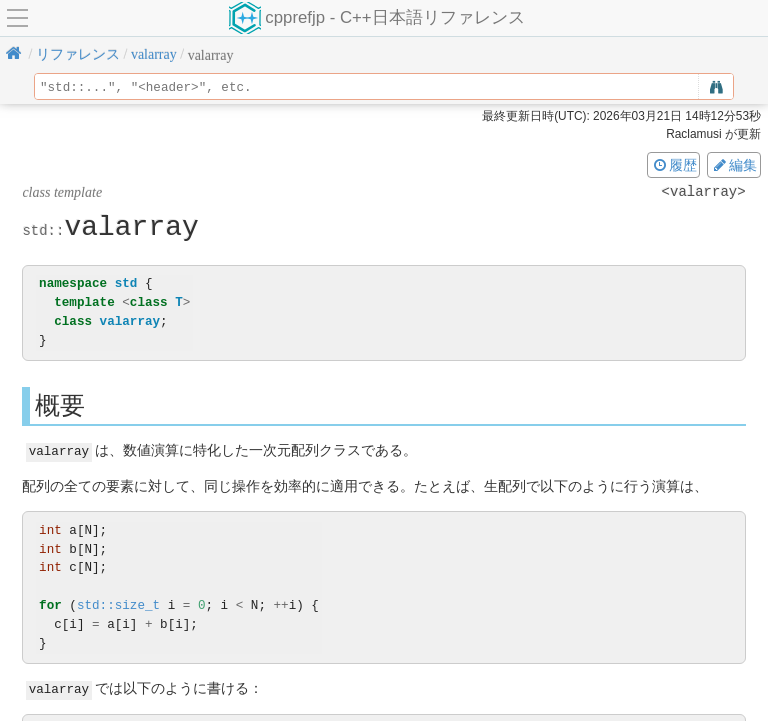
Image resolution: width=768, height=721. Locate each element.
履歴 (674, 165)
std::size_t (118, 604)
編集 (734, 165)
